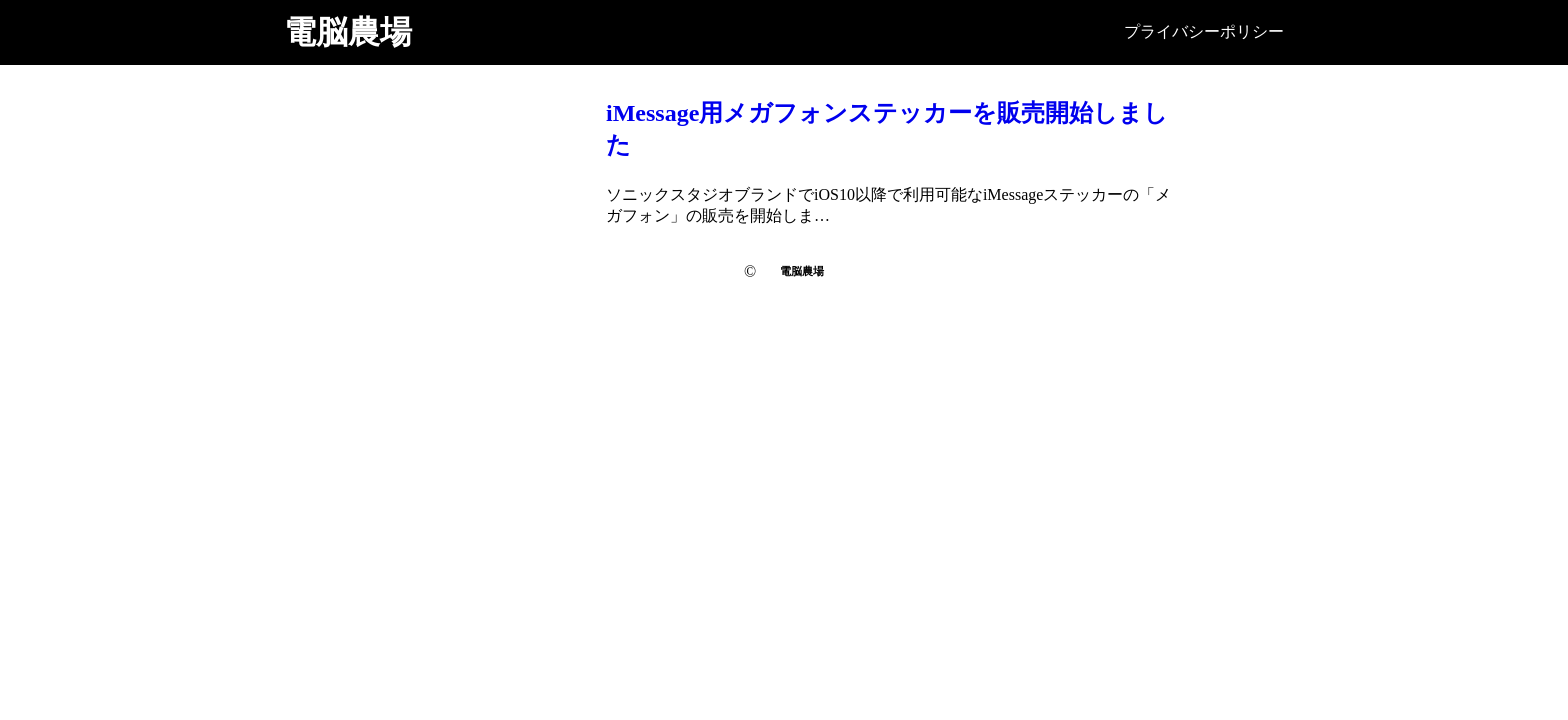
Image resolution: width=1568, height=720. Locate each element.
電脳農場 (348, 32)
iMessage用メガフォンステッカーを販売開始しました (887, 129)
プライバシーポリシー (1204, 31)
